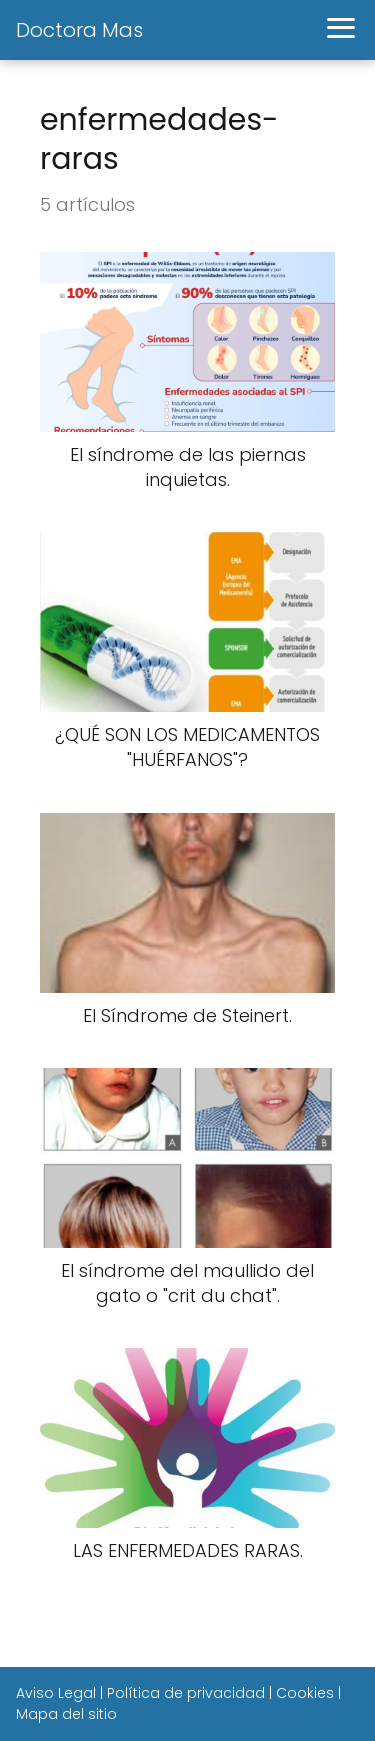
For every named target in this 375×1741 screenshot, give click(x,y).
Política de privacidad (186, 1693)
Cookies (305, 1693)
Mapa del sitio (66, 1714)
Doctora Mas (79, 30)
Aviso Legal (56, 1693)
